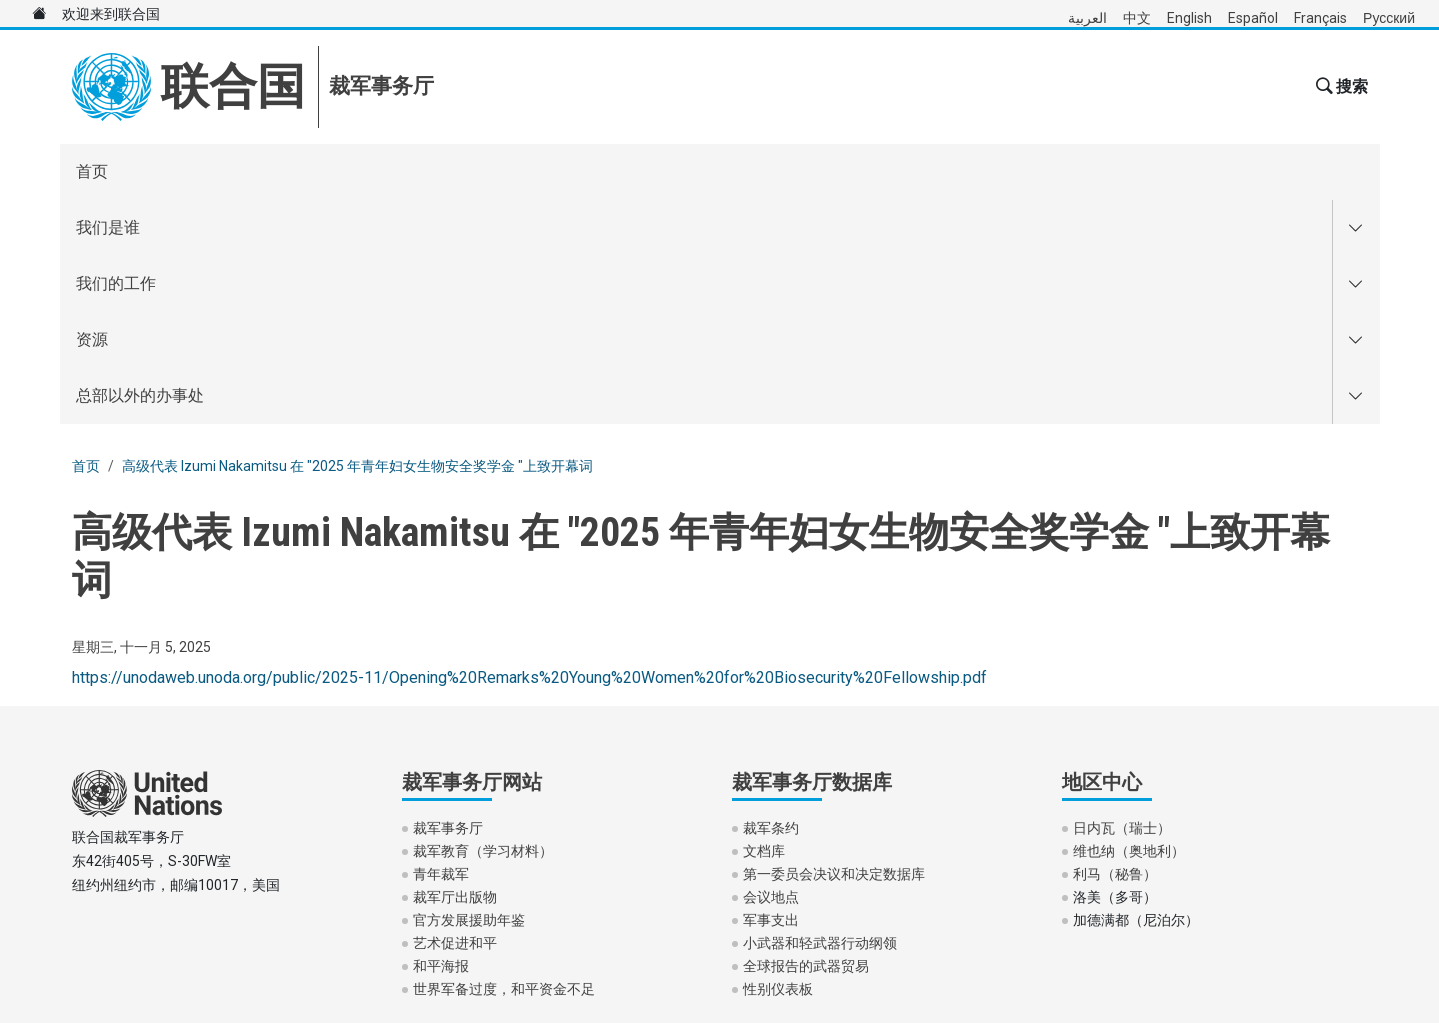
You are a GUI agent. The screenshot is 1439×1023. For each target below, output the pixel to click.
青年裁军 (441, 650)
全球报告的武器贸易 (806, 742)
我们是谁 (172, 171)
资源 (428, 171)
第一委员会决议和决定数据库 (834, 650)
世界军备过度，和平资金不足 (504, 765)
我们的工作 (308, 171)
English (1189, 18)
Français (1320, 18)
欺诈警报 (190, 889)
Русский (1389, 18)
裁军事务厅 (448, 604)
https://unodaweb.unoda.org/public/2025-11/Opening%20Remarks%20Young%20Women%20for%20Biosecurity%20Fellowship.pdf (529, 453)
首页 (92, 171)
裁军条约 (771, 604)
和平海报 (441, 742)
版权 (266, 889)
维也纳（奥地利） (1129, 627)
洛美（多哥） (1115, 673)
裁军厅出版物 (455, 673)
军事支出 (771, 696)
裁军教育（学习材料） (483, 627)
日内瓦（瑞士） (1122, 604)
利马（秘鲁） (1115, 650)
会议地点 (771, 673)
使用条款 (100, 889)
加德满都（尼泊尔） (1136, 696)
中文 (1137, 18)
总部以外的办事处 (572, 171)
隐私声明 (432, 889)
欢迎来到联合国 (88, 14)
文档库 (764, 627)
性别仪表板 (778, 765)
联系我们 (342, 889)
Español (1253, 18)
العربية (1087, 18)
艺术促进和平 (455, 719)
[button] (1340, 87)
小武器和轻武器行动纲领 (820, 719)
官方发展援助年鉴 (469, 696)
